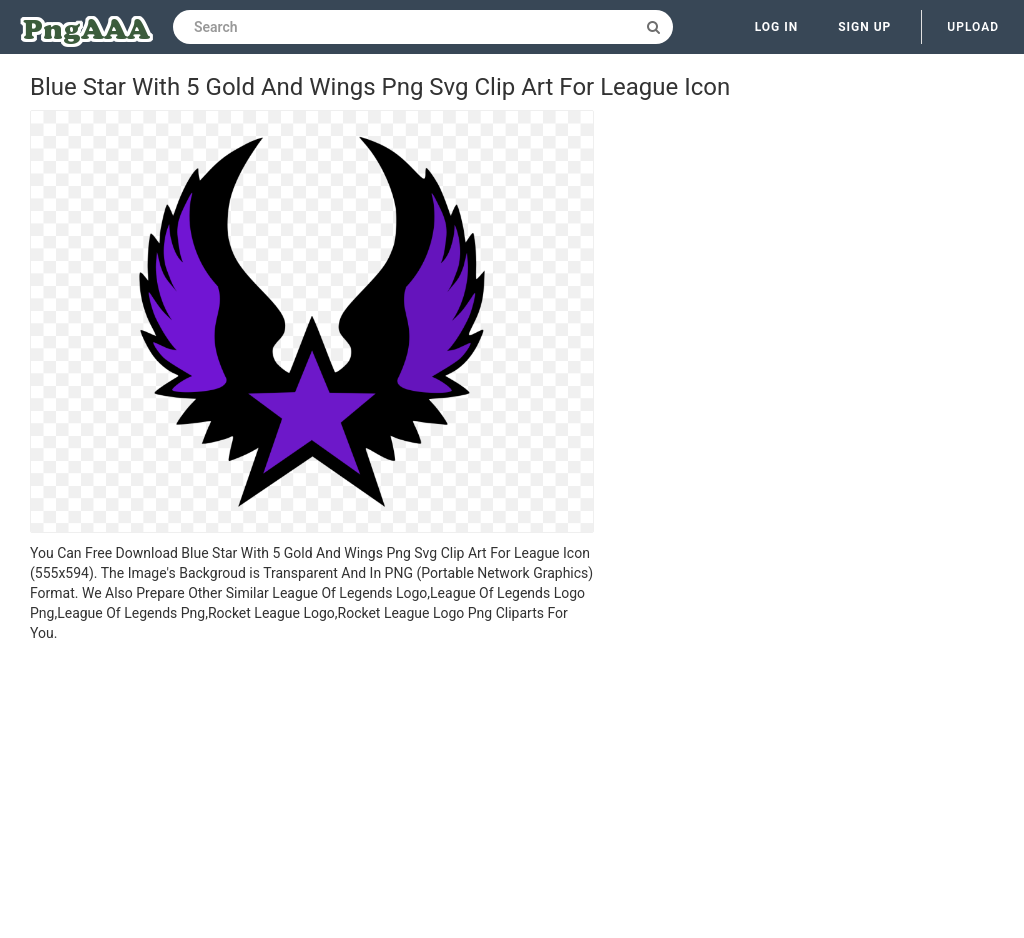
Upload (973, 27)
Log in (777, 27)
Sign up (864, 27)
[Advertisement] (312, 793)
